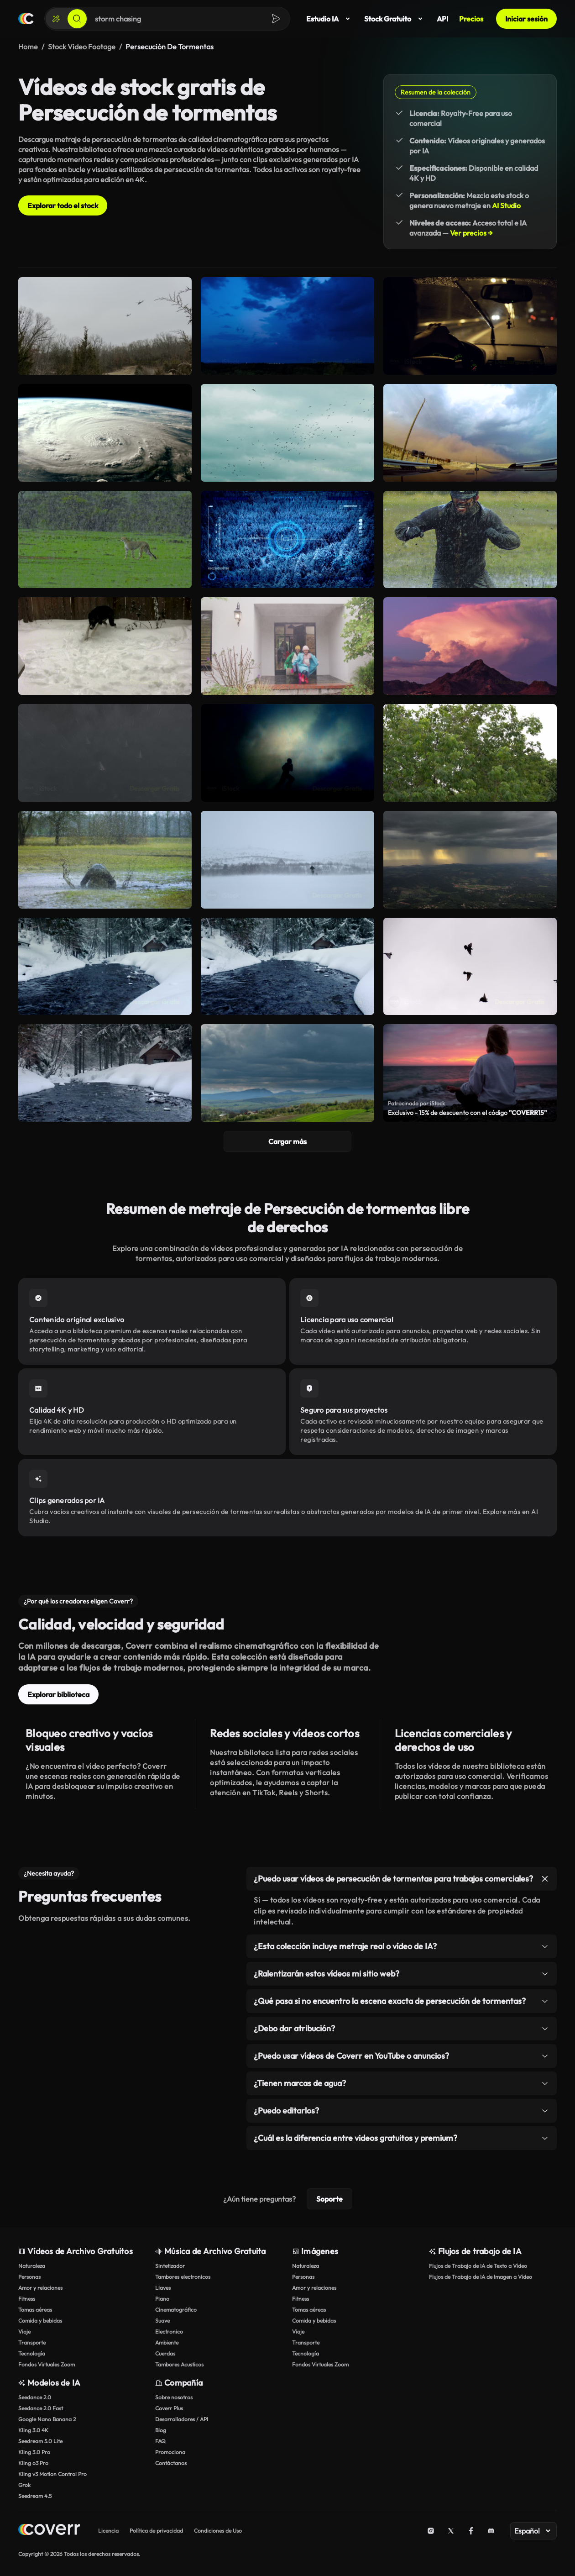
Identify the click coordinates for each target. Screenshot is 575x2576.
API (442, 18)
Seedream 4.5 (35, 2495)
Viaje (24, 2331)
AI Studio (506, 205)
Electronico (169, 2331)
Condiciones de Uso (218, 2530)
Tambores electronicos (182, 2276)
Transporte (32, 2342)
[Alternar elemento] (545, 1879)
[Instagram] (431, 2531)
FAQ (160, 2441)
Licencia (108, 2530)
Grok (24, 2484)
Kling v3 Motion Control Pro (52, 2474)
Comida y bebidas (40, 2320)
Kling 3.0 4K (33, 2430)
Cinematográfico (176, 2309)
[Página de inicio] (26, 18)
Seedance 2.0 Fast (40, 2408)
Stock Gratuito (395, 18)
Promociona (170, 2452)
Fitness (26, 2298)
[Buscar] (77, 18)
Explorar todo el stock (62, 205)
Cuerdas (165, 2353)
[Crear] (56, 18)
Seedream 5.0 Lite (40, 2441)
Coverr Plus (169, 2408)
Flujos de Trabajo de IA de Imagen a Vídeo (480, 2276)
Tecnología (31, 2353)
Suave (162, 2320)
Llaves (163, 2287)
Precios (471, 18)
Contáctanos (171, 2463)
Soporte (329, 2198)
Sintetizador (170, 2265)
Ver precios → (471, 232)
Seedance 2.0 (34, 2397)
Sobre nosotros (174, 2397)
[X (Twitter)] (451, 2531)
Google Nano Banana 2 (47, 2419)
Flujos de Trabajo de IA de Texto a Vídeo (478, 2265)
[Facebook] (471, 2531)
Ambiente (166, 2342)
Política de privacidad (156, 2530)
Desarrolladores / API (181, 2419)
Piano (162, 2298)
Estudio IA (329, 18)
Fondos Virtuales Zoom (46, 2364)
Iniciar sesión (526, 18)
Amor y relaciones (40, 2287)
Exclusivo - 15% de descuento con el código (467, 1113)
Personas (29, 2276)
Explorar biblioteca (58, 1694)
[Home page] (49, 2530)
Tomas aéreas (35, 2309)
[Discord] (491, 2531)
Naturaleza (31, 2265)
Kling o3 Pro (33, 2463)
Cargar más (287, 1141)
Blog (160, 2430)
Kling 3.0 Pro (34, 2452)
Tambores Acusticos (179, 2364)
